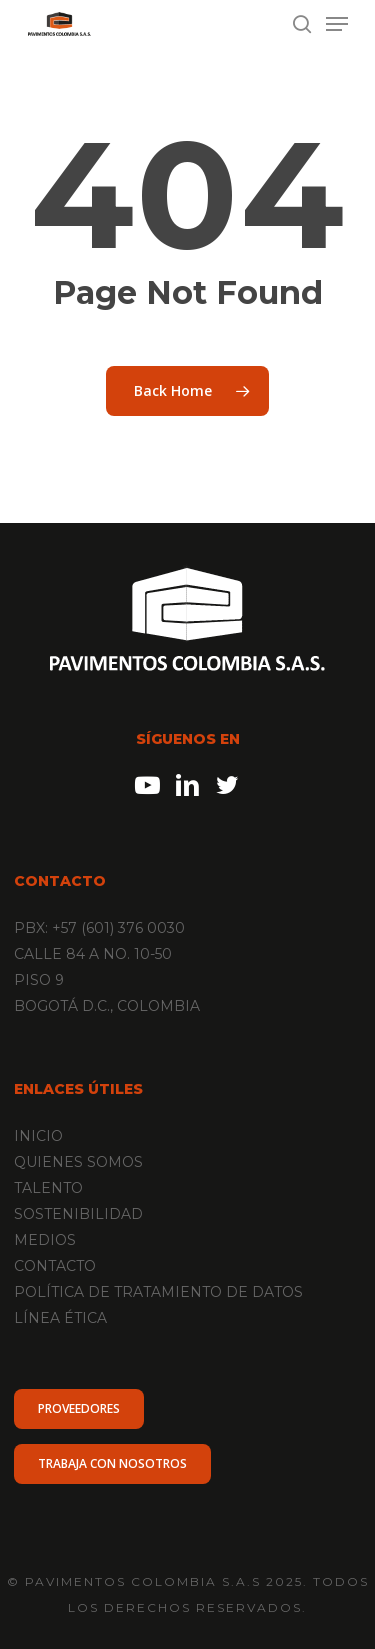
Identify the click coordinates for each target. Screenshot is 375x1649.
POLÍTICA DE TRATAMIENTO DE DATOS (158, 1292)
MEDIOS (45, 1240)
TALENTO (48, 1188)
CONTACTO (55, 1266)
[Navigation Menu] (337, 24)
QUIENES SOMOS (78, 1162)
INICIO (38, 1136)
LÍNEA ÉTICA (60, 1318)
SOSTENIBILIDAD (78, 1214)
